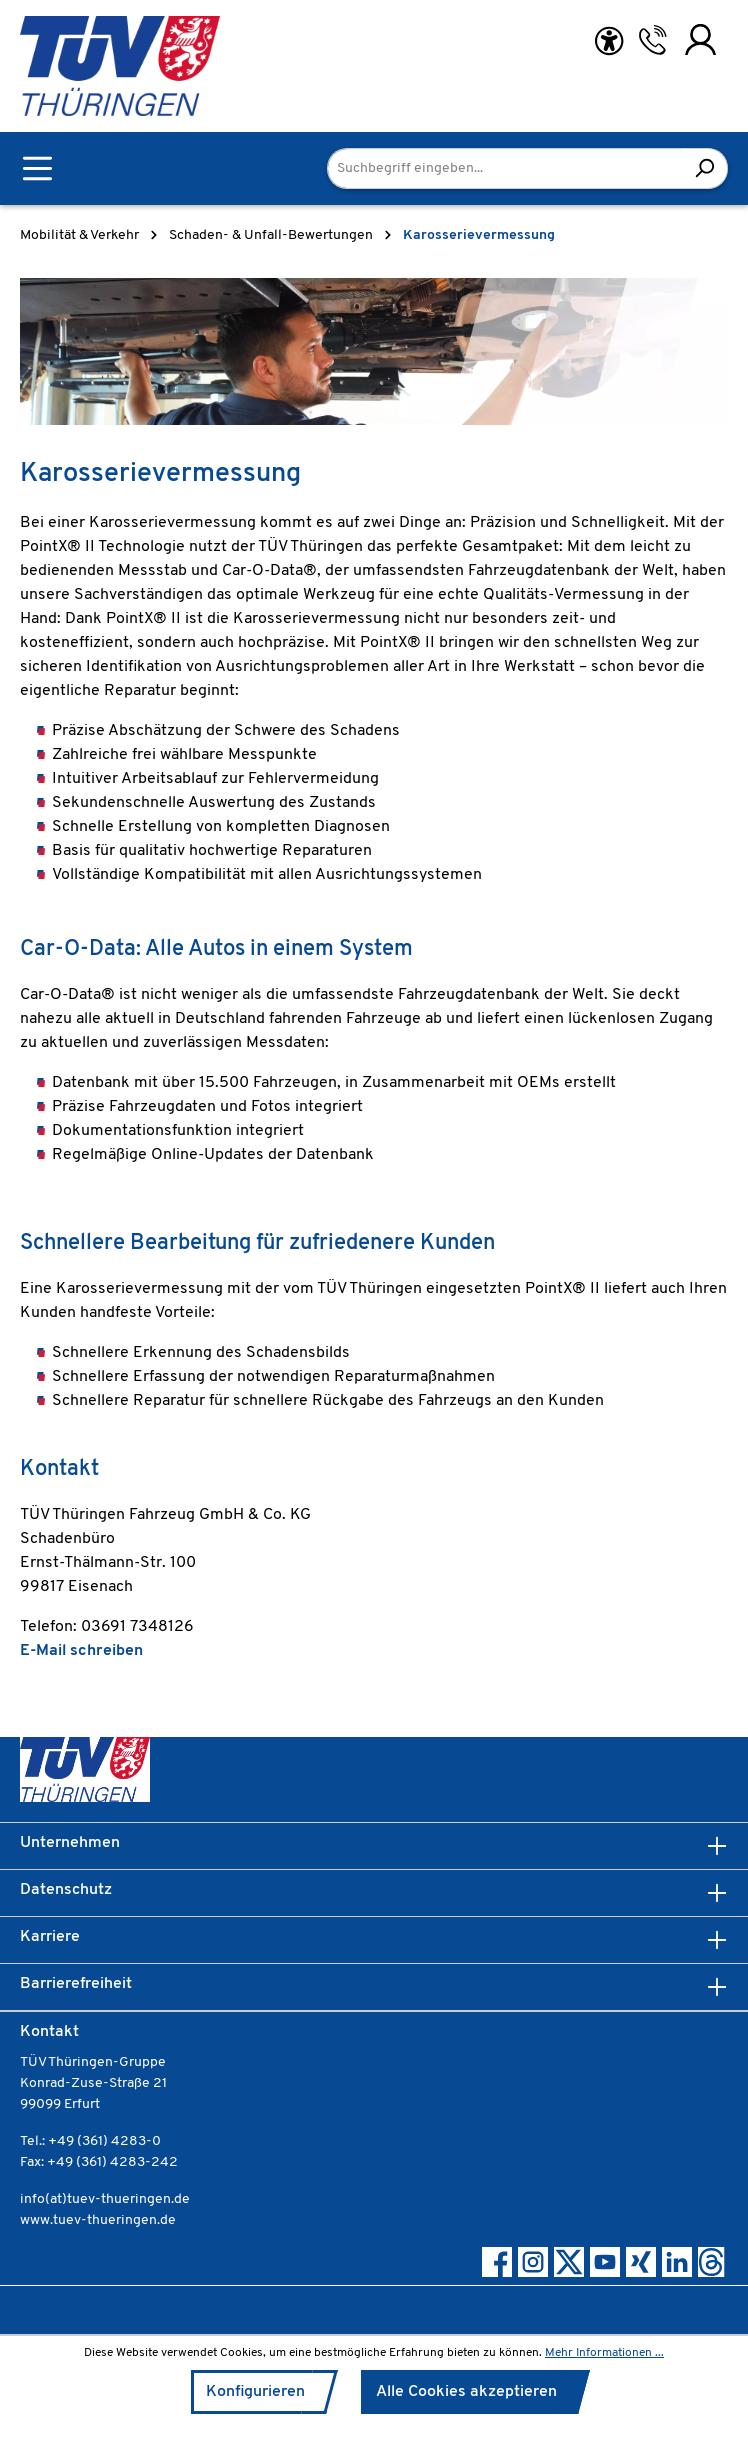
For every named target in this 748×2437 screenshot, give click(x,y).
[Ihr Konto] (700, 40)
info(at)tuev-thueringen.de (105, 2199)
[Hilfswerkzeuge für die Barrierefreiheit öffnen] (609, 41)
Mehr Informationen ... (604, 2353)
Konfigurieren (255, 2392)
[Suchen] (704, 168)
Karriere (50, 1937)
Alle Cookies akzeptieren (466, 2392)
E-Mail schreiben (81, 1651)
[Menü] (37, 168)
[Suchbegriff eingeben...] (504, 168)
